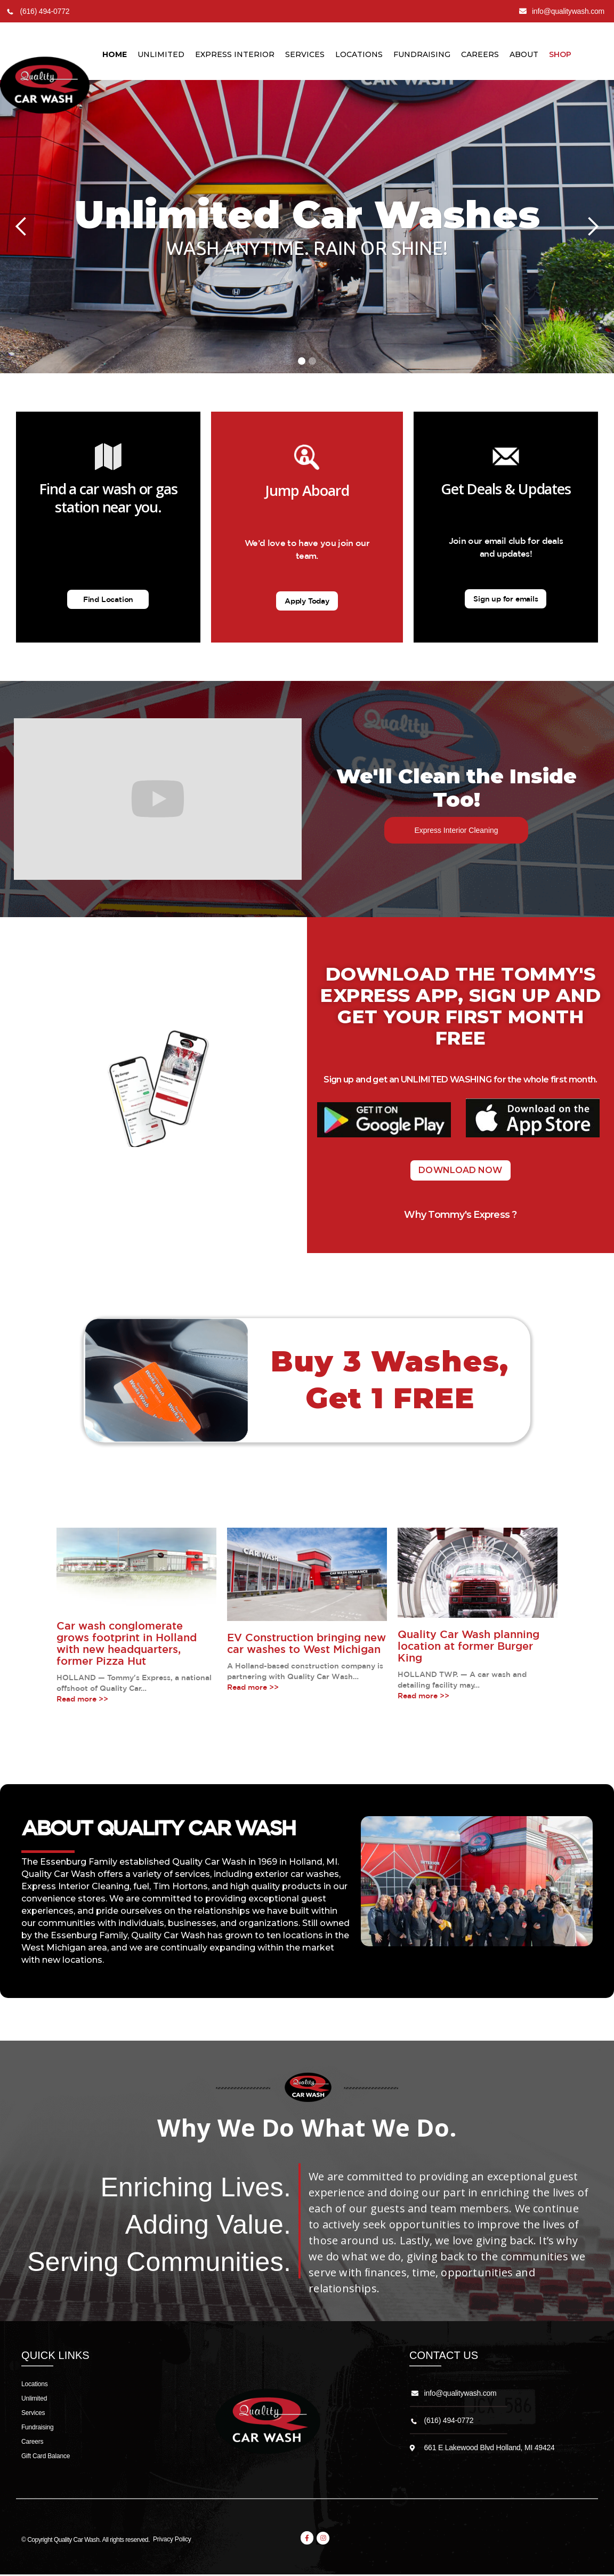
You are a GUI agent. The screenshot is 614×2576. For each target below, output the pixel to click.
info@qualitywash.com (460, 2393)
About (524, 54)
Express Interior (234, 54)
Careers (480, 54)
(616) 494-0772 (449, 2420)
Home (114, 54)
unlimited (161, 54)
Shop (560, 54)
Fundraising (421, 54)
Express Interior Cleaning (456, 830)
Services (305, 54)
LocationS (359, 54)
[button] (21, 226)
